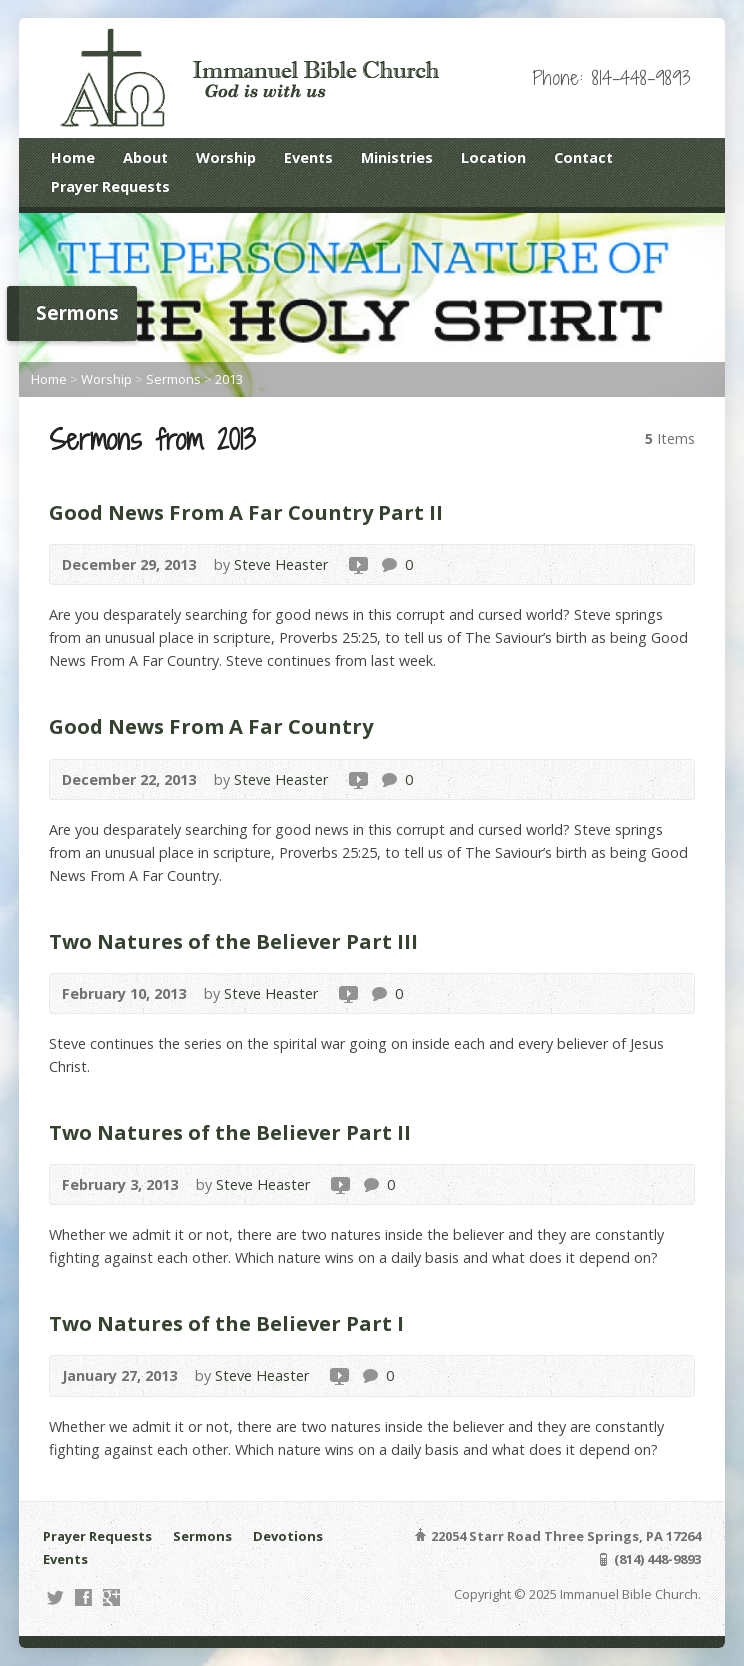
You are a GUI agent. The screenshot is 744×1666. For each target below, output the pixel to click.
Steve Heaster (281, 564)
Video (357, 564)
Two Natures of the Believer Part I (226, 1323)
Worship (226, 157)
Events (308, 157)
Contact (583, 157)
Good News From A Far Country (211, 726)
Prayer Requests (110, 186)
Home (73, 157)
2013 (229, 379)
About (145, 157)
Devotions (288, 1536)
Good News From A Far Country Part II (246, 512)
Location (493, 157)
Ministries (397, 157)
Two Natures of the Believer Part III (233, 941)
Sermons (173, 379)
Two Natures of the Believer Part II (230, 1132)
